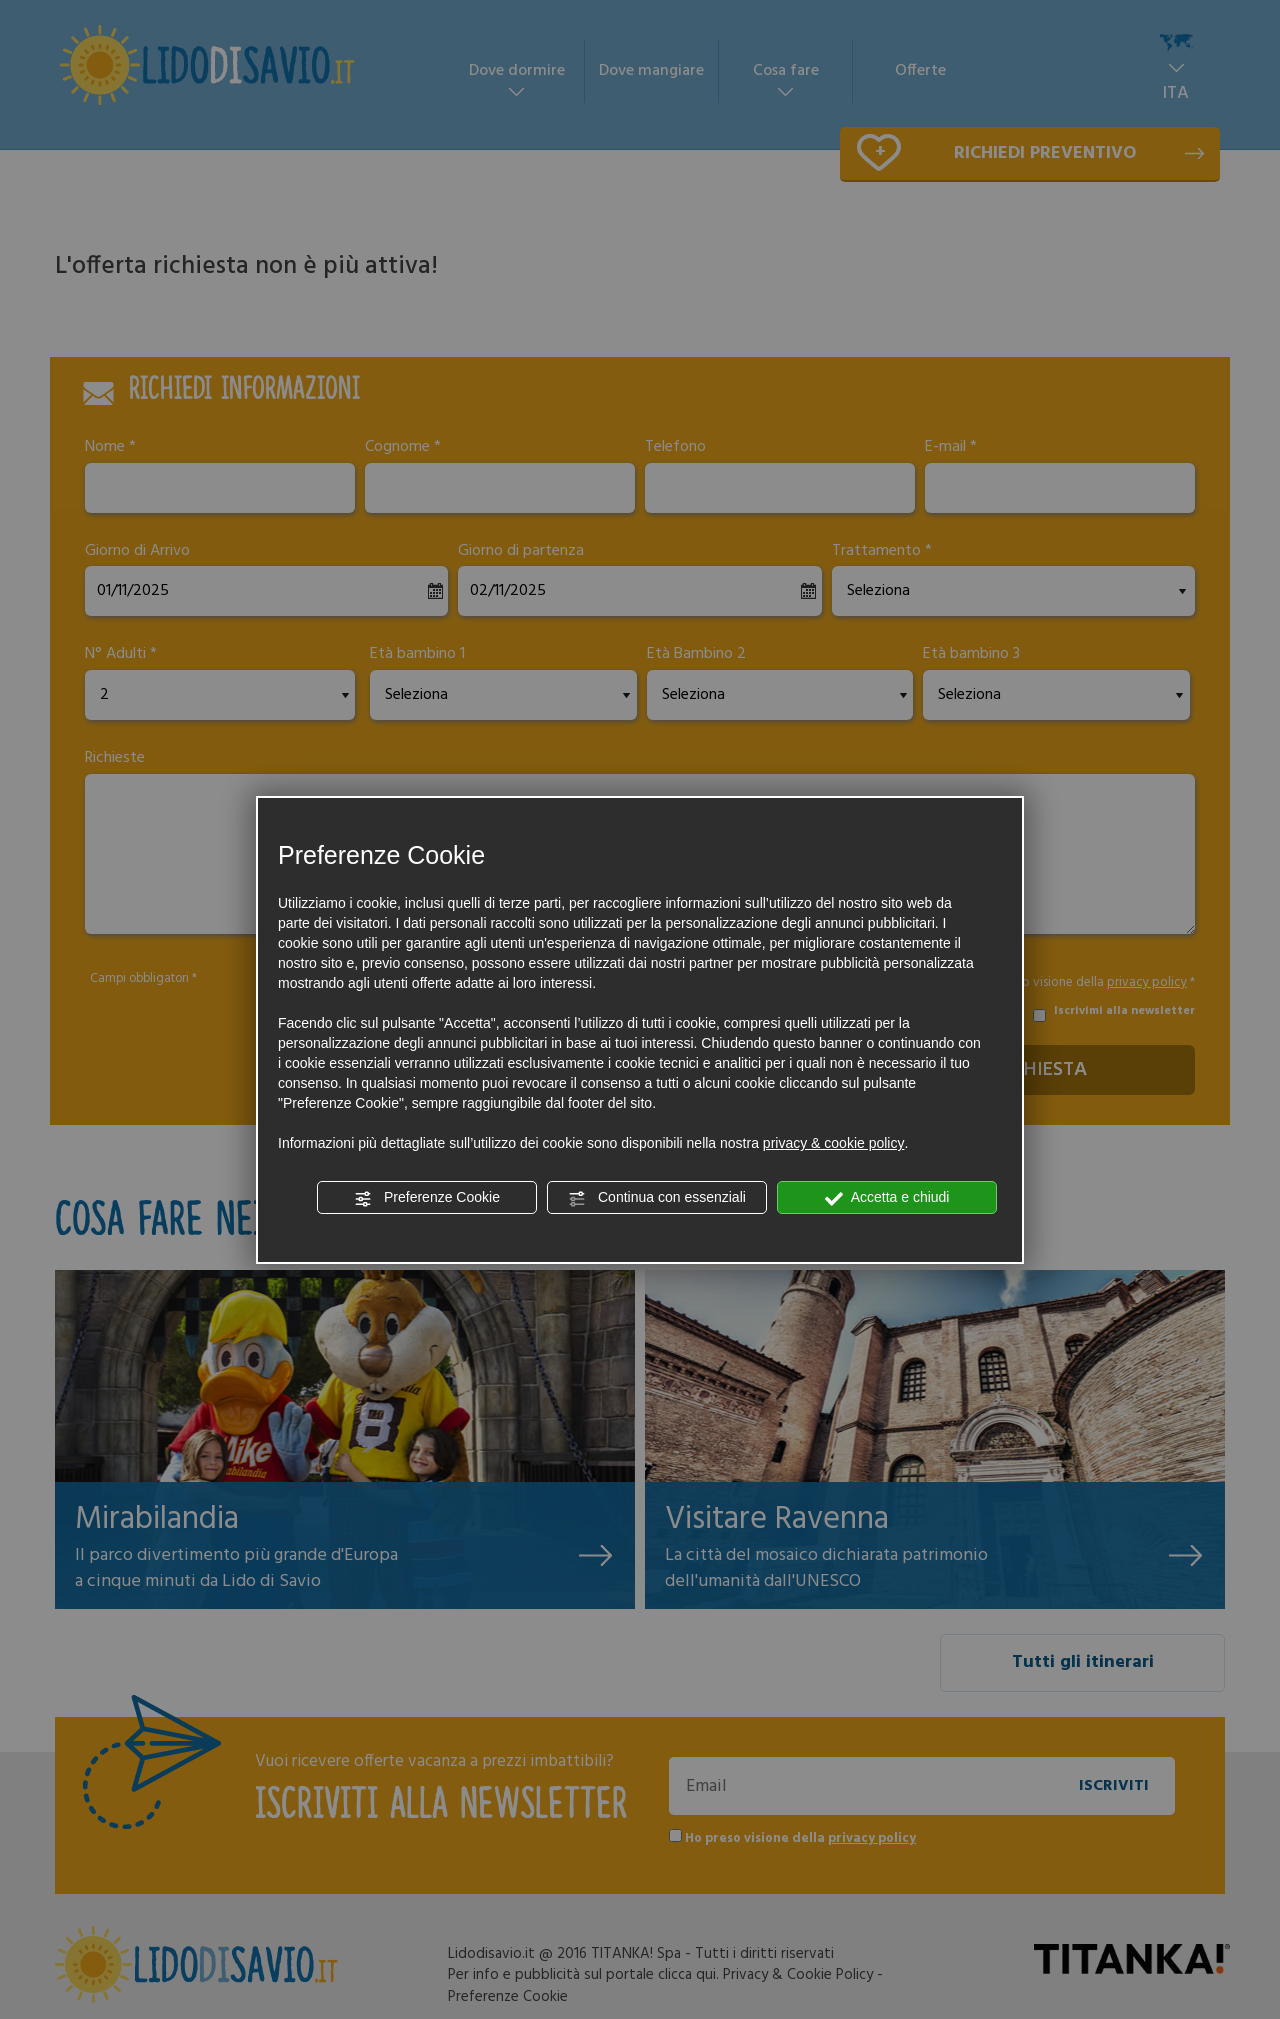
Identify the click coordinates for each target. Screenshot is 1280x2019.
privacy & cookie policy (834, 1143)
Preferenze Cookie (427, 1198)
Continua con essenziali (657, 1198)
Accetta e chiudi (887, 1198)
